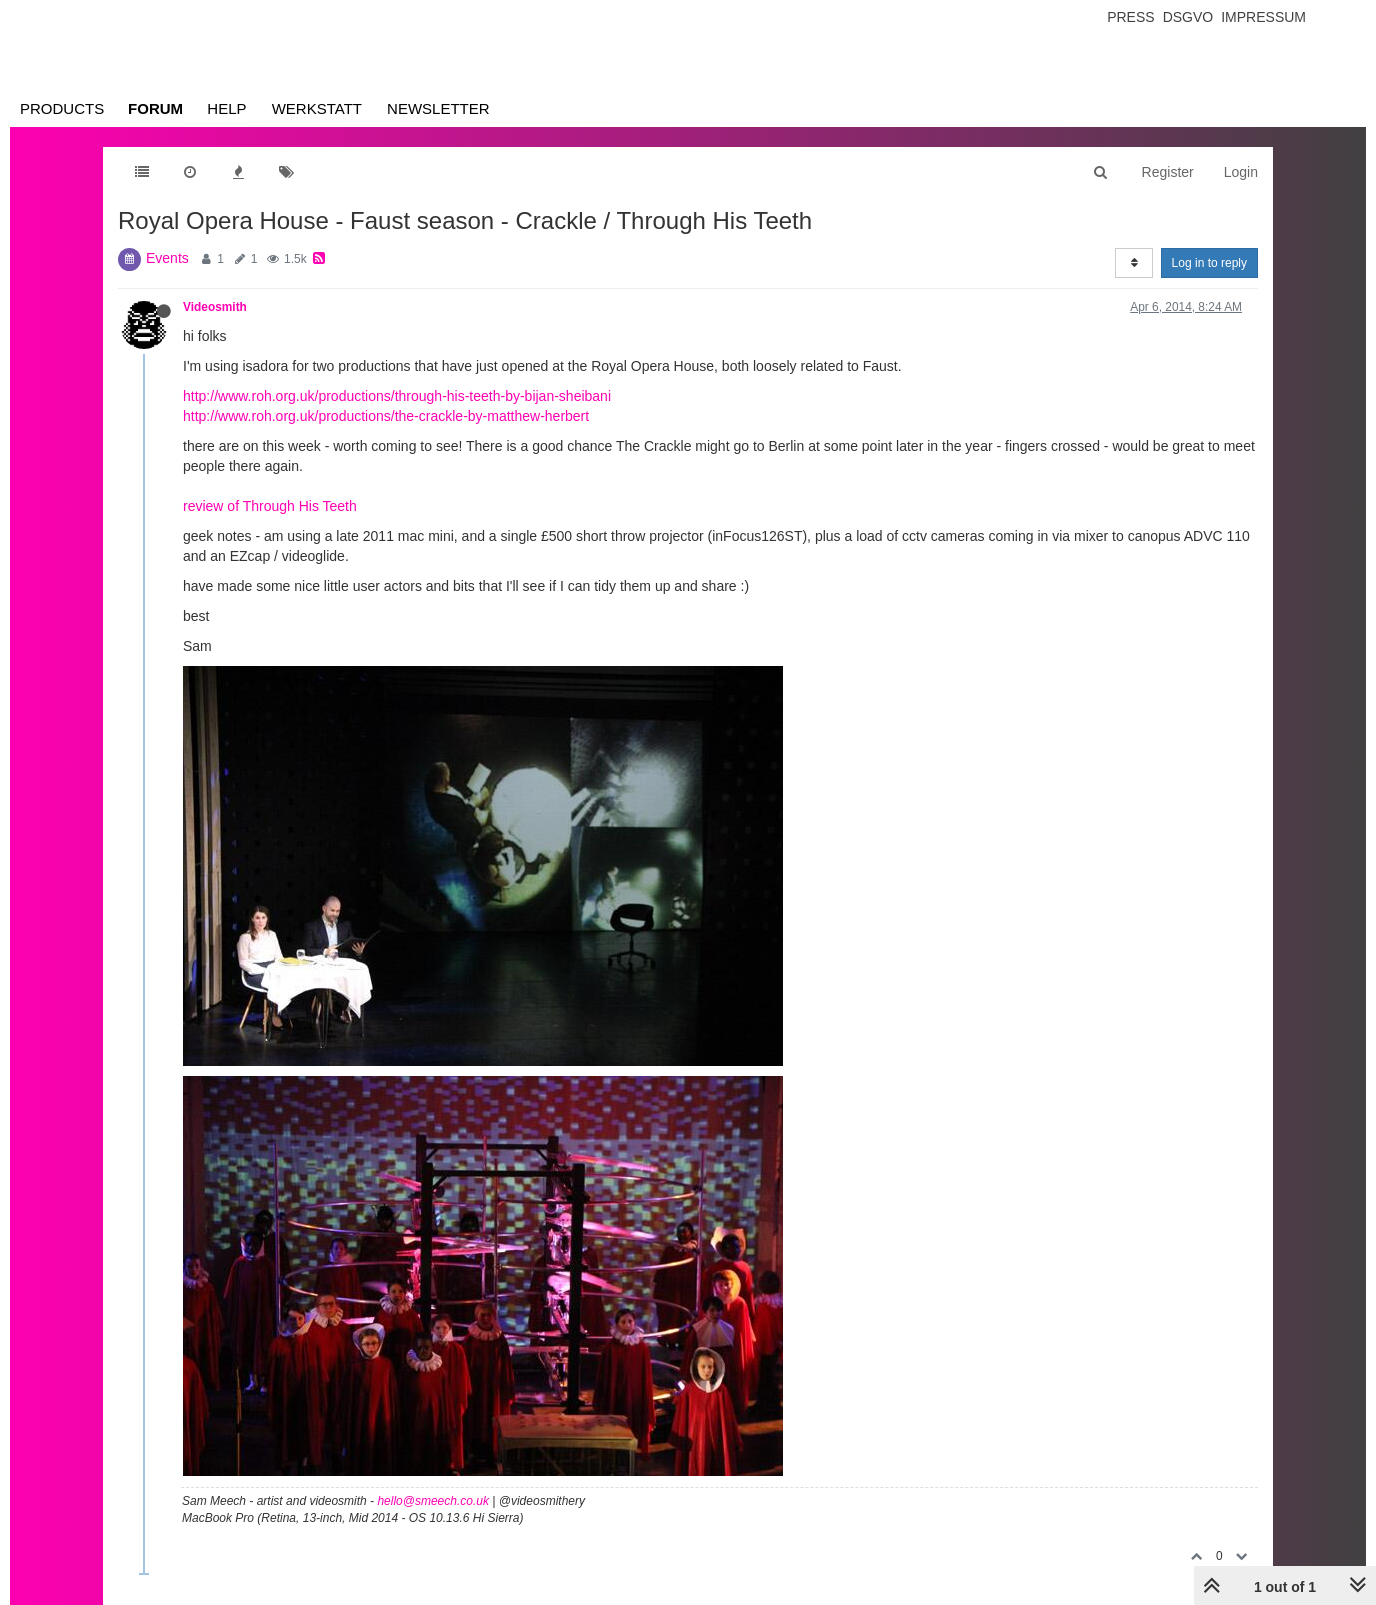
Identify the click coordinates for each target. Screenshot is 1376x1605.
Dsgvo (1188, 17)
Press (1130, 17)
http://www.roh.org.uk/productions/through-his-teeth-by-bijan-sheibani (397, 396)
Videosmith (215, 307)
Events (167, 258)
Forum (155, 108)
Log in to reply (1209, 263)
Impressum (1263, 17)
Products (62, 108)
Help (226, 108)
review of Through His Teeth (270, 506)
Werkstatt (317, 108)
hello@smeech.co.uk (433, 1501)
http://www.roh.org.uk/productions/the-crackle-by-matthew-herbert (386, 416)
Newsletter (438, 108)
